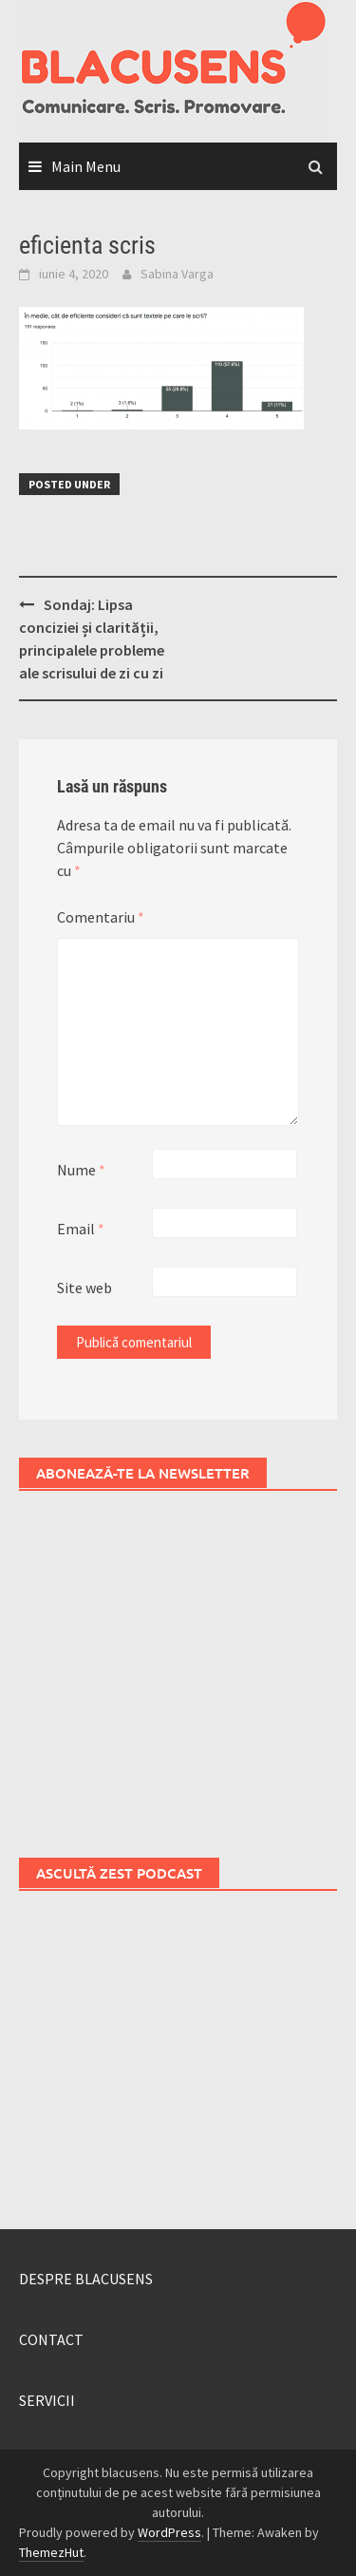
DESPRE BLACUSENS (86, 2278)
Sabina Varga (177, 273)
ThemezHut (51, 2552)
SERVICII (47, 2400)
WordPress (169, 2532)
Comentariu (100, 916)
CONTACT (51, 2339)
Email (80, 1228)
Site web (84, 1287)
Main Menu (86, 166)
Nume (81, 1169)
